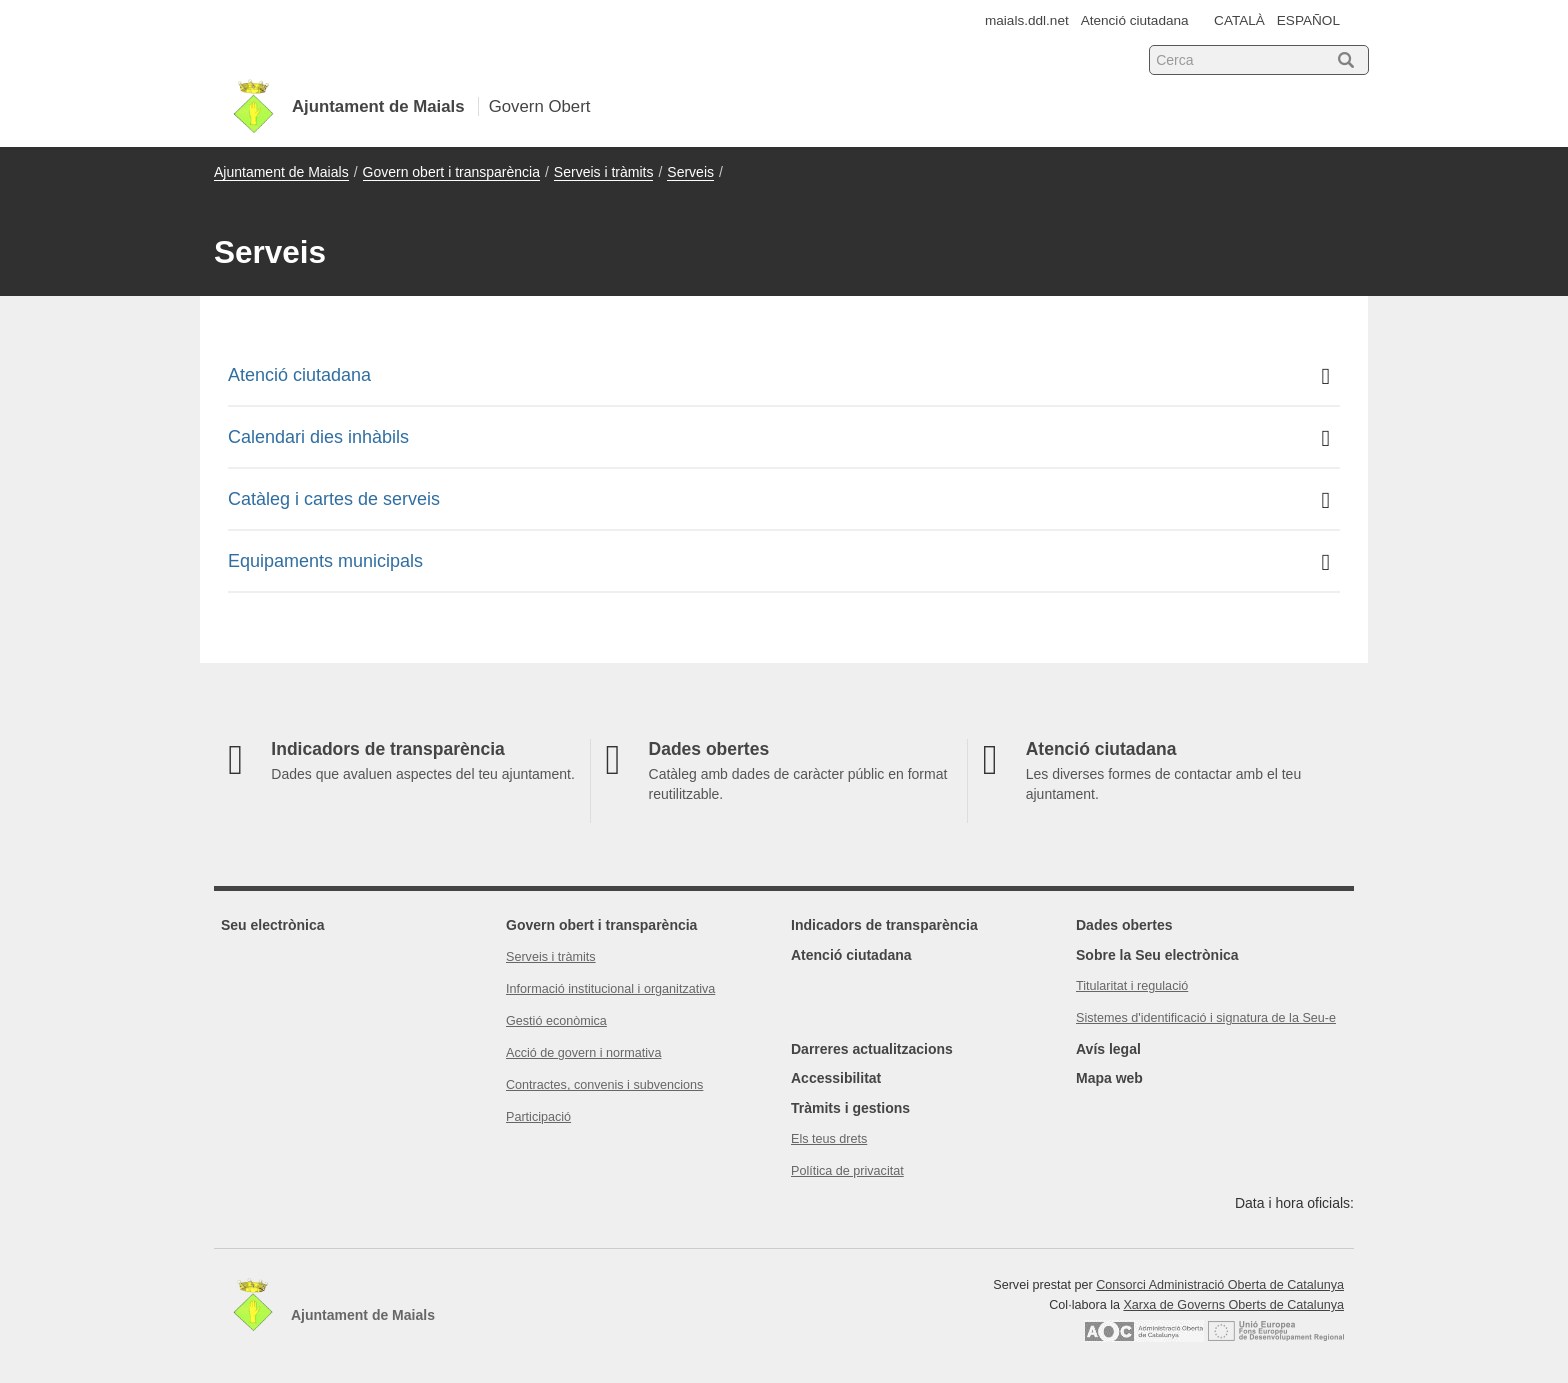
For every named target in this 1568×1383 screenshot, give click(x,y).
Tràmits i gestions (850, 1108)
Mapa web (1109, 1078)
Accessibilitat (836, 1078)
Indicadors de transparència (884, 925)
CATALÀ (1239, 20)
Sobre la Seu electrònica (1157, 955)
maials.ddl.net (1027, 20)
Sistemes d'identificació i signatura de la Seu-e (1206, 1018)
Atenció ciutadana (1135, 20)
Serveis (690, 172)
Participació (538, 1117)
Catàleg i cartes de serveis (779, 500)
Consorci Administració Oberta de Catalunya (1220, 1285)
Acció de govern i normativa (583, 1053)
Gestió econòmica (556, 1021)
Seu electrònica (273, 925)
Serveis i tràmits (604, 172)
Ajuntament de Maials (281, 172)
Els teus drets (829, 1139)
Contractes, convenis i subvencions (604, 1085)
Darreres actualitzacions (872, 1049)
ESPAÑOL (1308, 20)
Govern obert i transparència (451, 172)
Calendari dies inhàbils (779, 438)
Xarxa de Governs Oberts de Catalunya (1233, 1305)
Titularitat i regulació (1132, 986)
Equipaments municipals (779, 562)
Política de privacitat (847, 1171)
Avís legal (1108, 1049)
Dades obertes (1124, 925)
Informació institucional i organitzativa (610, 989)
